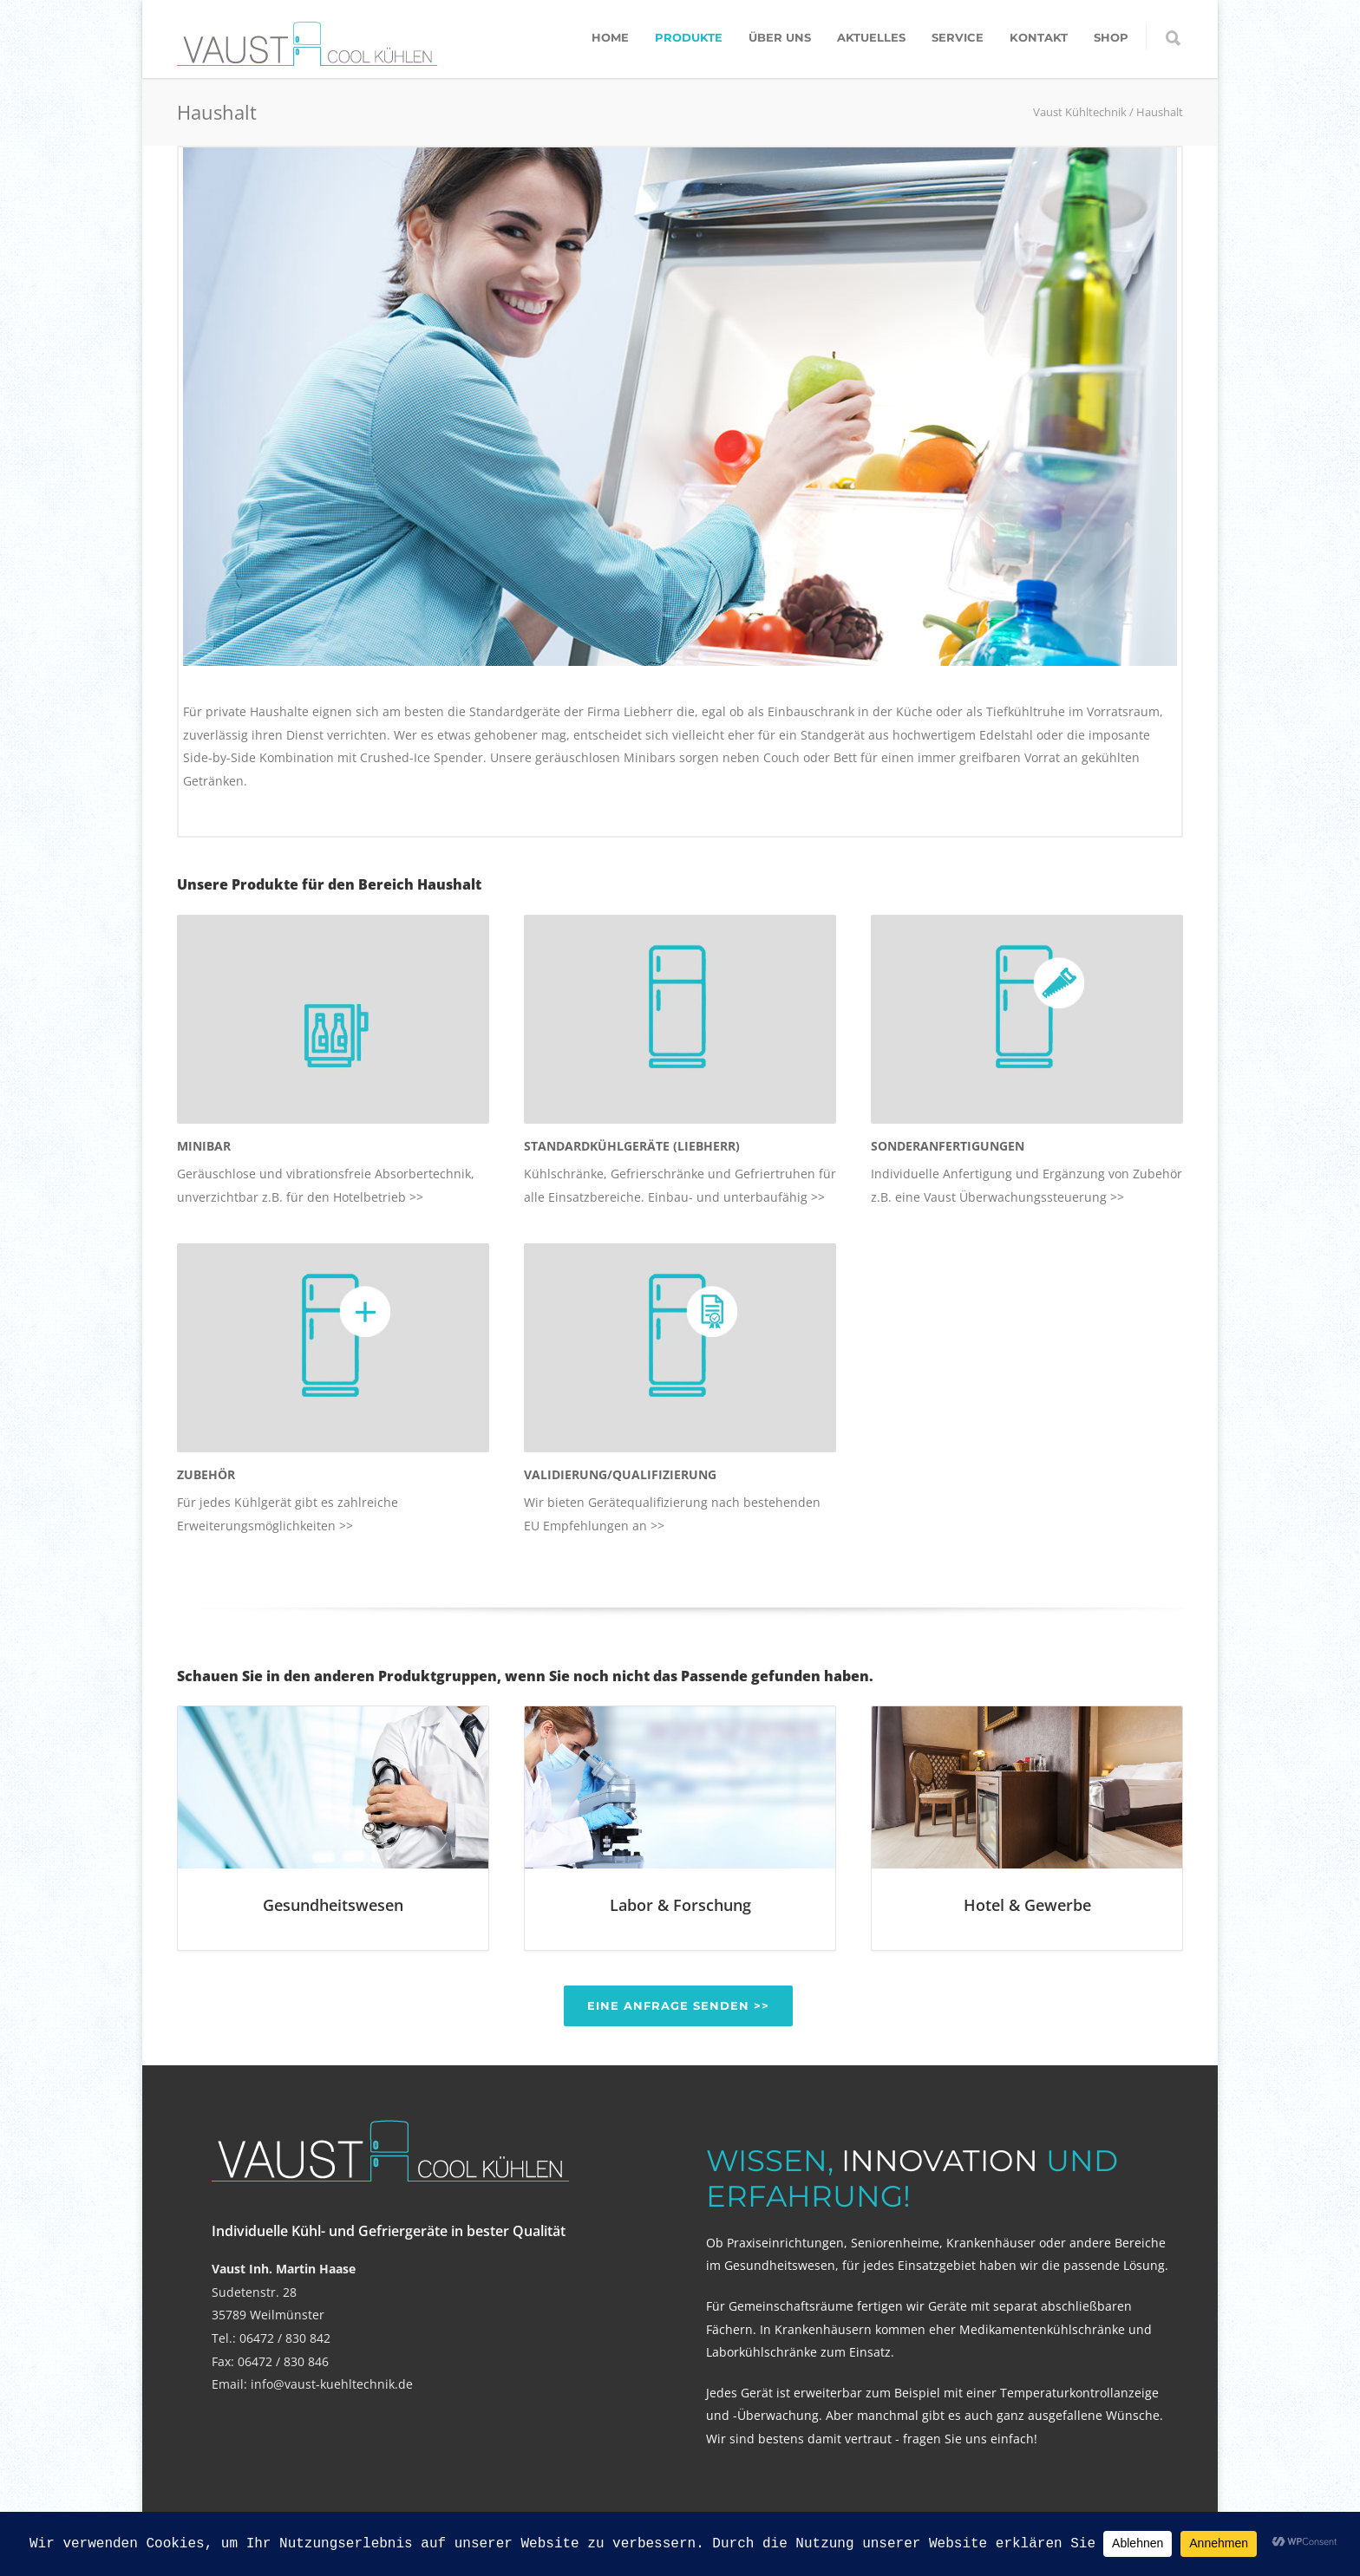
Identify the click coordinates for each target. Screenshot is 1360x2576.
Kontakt (1039, 37)
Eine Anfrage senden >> (678, 2005)
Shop (1111, 37)
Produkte (688, 37)
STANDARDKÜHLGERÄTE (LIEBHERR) (632, 1146)
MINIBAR (204, 1146)
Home (610, 37)
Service (958, 37)
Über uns (780, 37)
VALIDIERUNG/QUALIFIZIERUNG (620, 1474)
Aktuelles (871, 37)
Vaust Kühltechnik (1080, 112)
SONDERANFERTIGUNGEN (947, 1146)
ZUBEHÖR (206, 1474)
